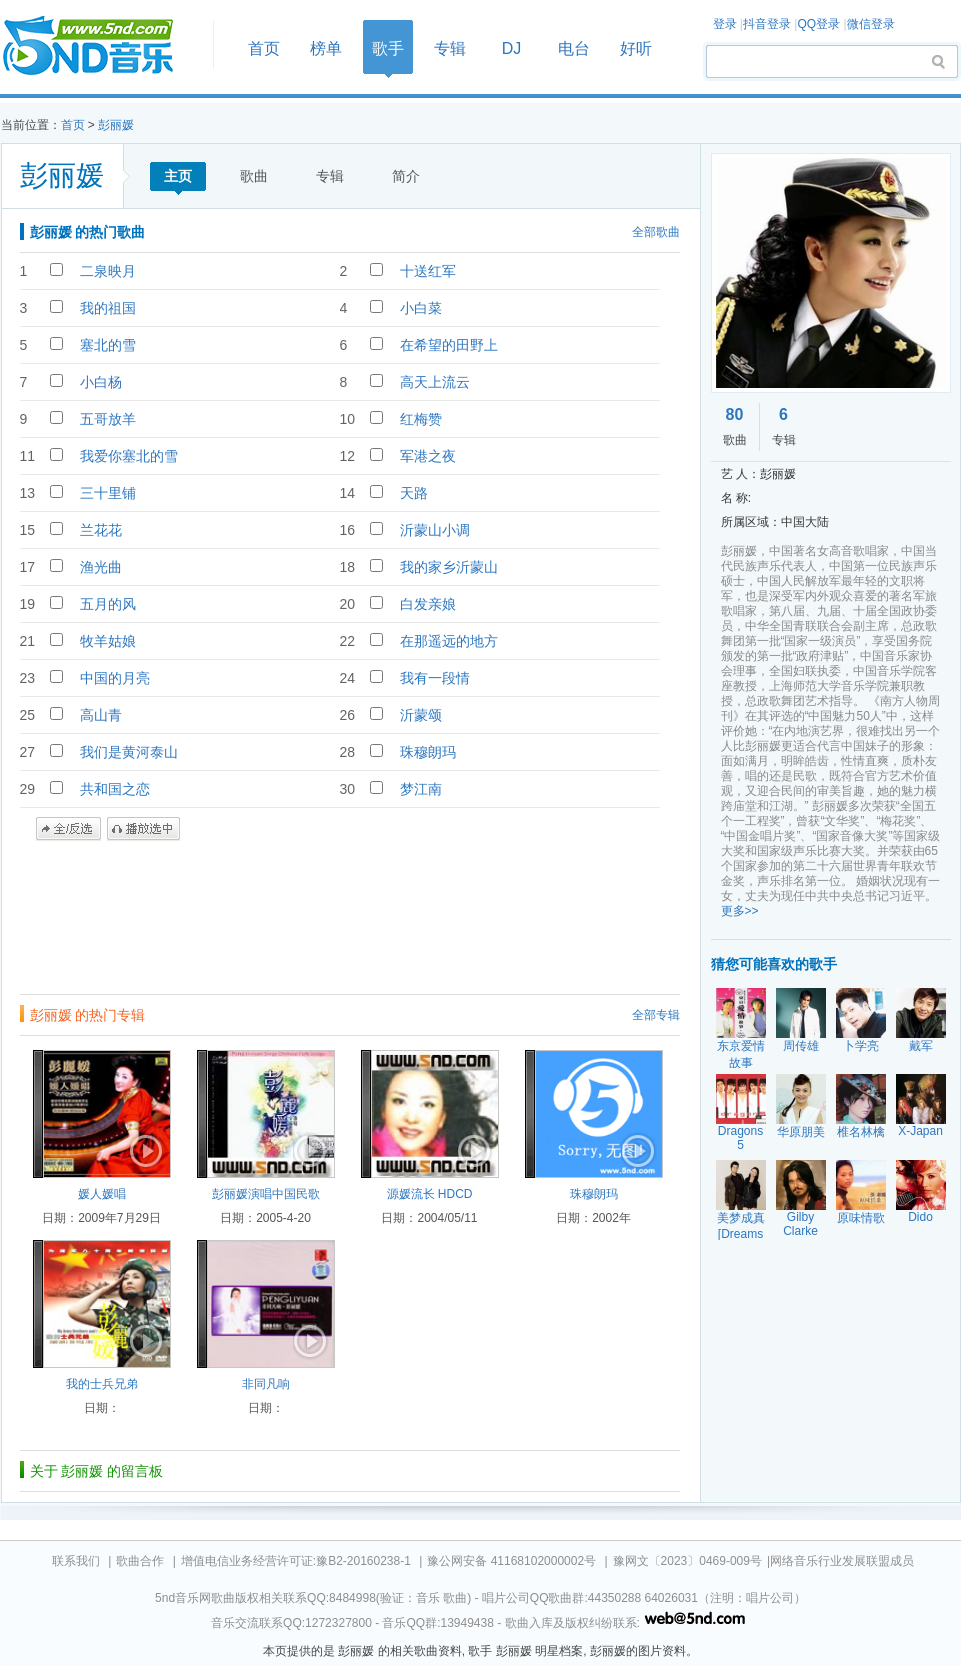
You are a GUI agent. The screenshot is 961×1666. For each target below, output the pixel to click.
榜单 (326, 48)
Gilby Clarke (800, 1224)
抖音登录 (767, 24)
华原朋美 (801, 1132)
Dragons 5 (740, 1138)
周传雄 (801, 1046)
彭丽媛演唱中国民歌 (266, 1194)
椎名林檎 (861, 1132)
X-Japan (920, 1131)
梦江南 (421, 789)
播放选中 (143, 829)
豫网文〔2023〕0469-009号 (687, 1561)
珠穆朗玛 (428, 752)
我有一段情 (435, 678)
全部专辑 (656, 1015)
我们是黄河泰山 (129, 752)
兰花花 (101, 530)
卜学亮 (861, 1046)
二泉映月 (108, 271)
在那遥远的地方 (449, 641)
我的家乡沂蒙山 (449, 567)
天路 (414, 493)
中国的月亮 (115, 678)
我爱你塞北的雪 (129, 456)
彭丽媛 (116, 125)
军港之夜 (428, 456)
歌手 (388, 48)
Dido (920, 1217)
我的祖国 (108, 308)
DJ (512, 48)
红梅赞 (421, 419)
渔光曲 (101, 567)
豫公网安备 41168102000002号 (511, 1561)
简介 (406, 176)
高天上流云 (435, 382)
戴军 (921, 1046)
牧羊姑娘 (108, 641)
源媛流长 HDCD (430, 1194)
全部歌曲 (656, 232)
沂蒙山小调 (435, 530)
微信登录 (871, 24)
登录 (725, 24)
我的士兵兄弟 (102, 1384)
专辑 (450, 48)
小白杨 (101, 382)
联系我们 (76, 1561)
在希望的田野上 (449, 345)
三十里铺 (108, 493)
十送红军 (428, 271)
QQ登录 (818, 24)
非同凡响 (266, 1384)
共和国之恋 (115, 789)
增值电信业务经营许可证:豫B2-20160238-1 (296, 1561)
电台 (574, 48)
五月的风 (108, 604)
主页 (178, 176)
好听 (636, 48)
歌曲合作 (140, 1561)
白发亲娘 (428, 604)
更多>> (740, 911)
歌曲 (254, 176)
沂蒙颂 (421, 715)
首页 (101, 46)
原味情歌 (861, 1218)
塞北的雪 (108, 345)
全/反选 (68, 829)
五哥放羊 (108, 419)
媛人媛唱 (102, 1194)
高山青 (101, 715)
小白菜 (421, 308)
